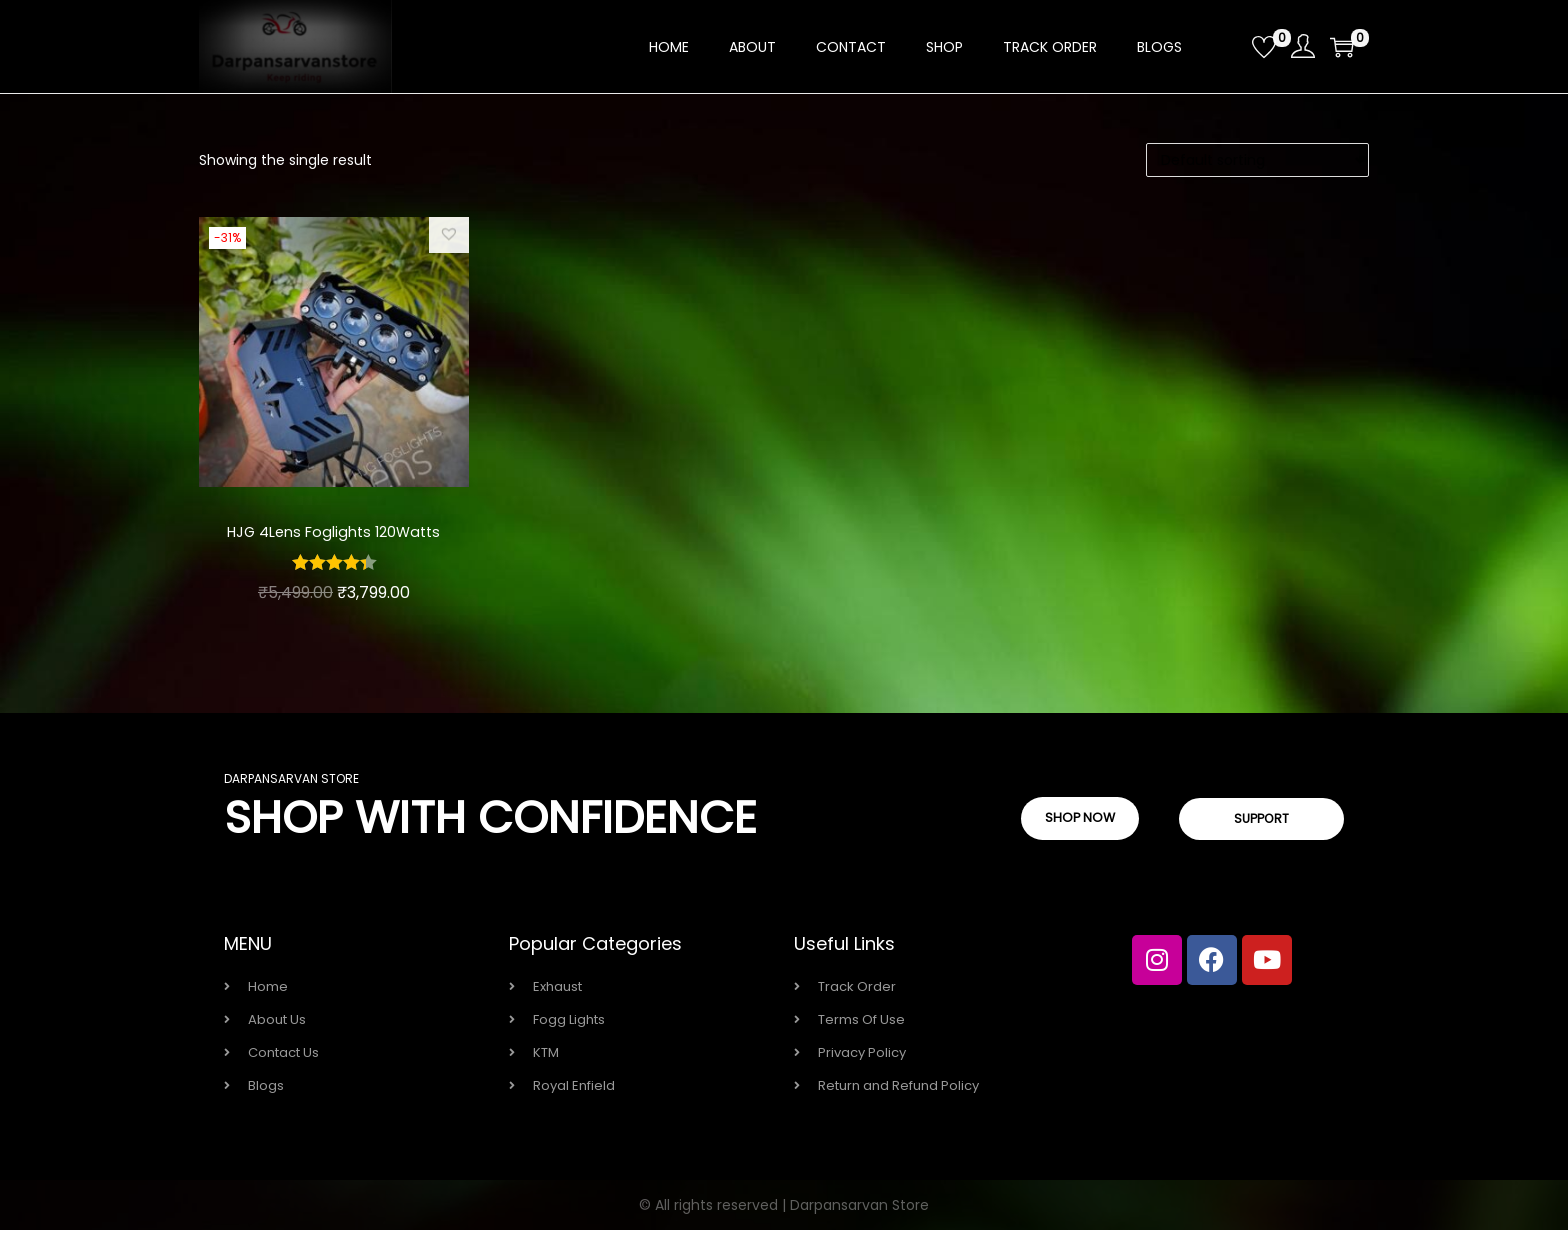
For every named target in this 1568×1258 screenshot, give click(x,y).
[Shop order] (1257, 160)
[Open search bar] (1229, 46)
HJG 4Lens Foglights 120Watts (334, 545)
